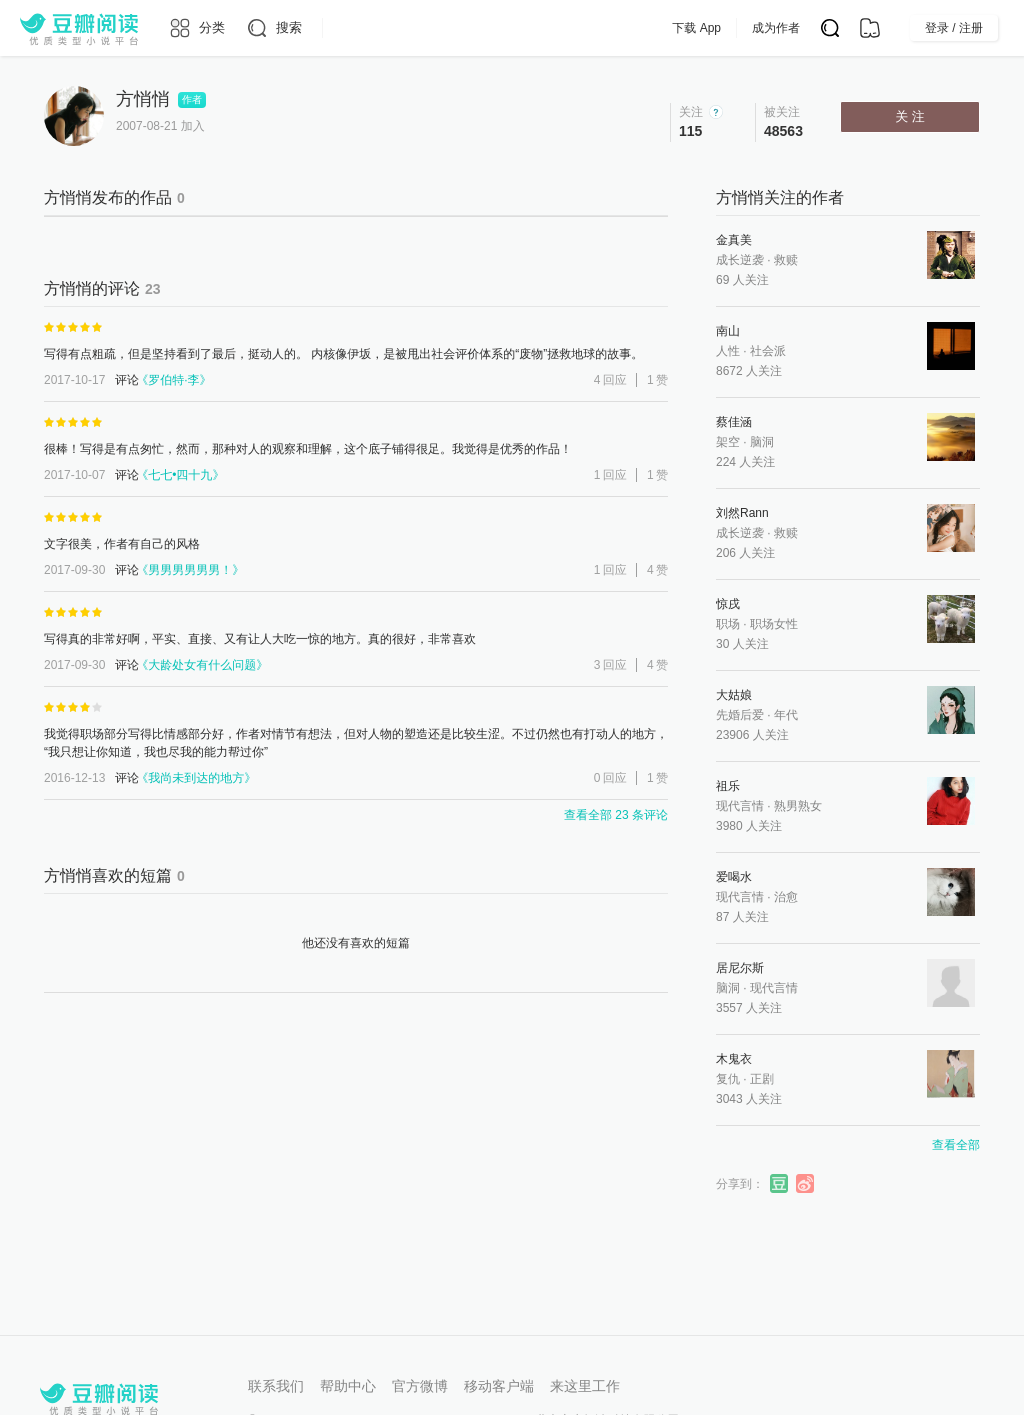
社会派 (768, 351)
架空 (728, 442)
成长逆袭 (740, 260)
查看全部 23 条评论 (616, 815)
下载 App (736, 28)
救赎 (786, 260)
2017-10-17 (74, 380)
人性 (728, 351)
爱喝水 (734, 877)
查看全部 (956, 1145)
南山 (728, 331)
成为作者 (816, 28)
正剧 (762, 1079)
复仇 (728, 1079)
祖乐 (728, 786)
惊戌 (728, 604)
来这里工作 (585, 1386)
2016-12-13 (74, 778)
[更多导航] (337, 28)
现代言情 (740, 806)
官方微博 (420, 1386)
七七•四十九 (180, 475)
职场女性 (774, 624)
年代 (786, 715)
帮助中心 (348, 1386)
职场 (728, 624)
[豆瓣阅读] (79, 28)
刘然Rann (742, 513)
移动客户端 (499, 1386)
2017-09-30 (74, 570)
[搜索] (273, 28)
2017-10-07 (74, 475)
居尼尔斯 (740, 968)
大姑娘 (734, 695)
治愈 (786, 897)
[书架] (870, 28)
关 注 (910, 116)
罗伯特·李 (174, 380)
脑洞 (762, 442)
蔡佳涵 (734, 422)
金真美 (734, 240)
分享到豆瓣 (780, 1184)
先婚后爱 (740, 715)
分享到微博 (806, 1184)
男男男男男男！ (190, 570)
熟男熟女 (798, 806)
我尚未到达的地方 (196, 778)
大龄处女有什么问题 (202, 665)
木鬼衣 (734, 1059)
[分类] (196, 28)
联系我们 (276, 1386)
